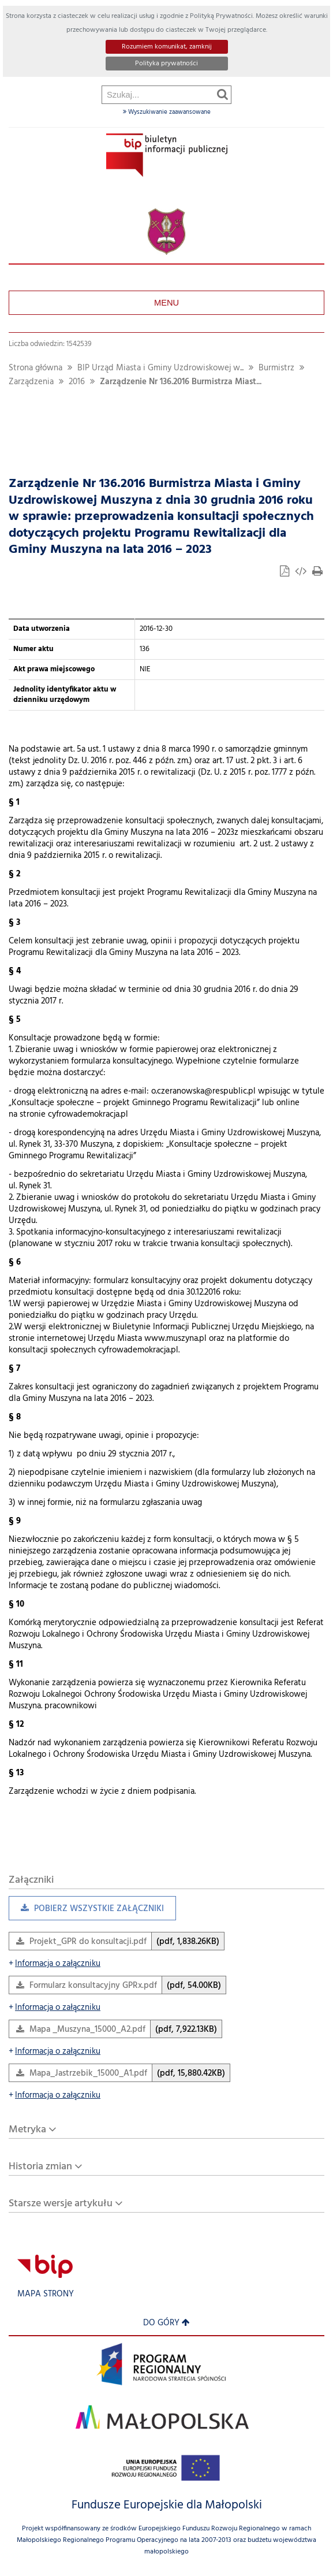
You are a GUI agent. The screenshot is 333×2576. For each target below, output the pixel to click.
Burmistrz (276, 368)
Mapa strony (45, 2294)
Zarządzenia (31, 382)
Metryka (27, 2129)
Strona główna (35, 368)
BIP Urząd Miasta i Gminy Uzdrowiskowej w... (160, 368)
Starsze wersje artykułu (61, 2203)
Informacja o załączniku (54, 1964)
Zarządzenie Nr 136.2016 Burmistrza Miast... (180, 382)
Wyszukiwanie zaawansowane (167, 112)
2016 (77, 382)
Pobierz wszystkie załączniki (86, 1911)
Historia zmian (40, 2166)
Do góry (166, 2323)
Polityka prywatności (166, 63)
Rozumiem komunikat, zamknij (167, 47)
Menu (166, 302)
